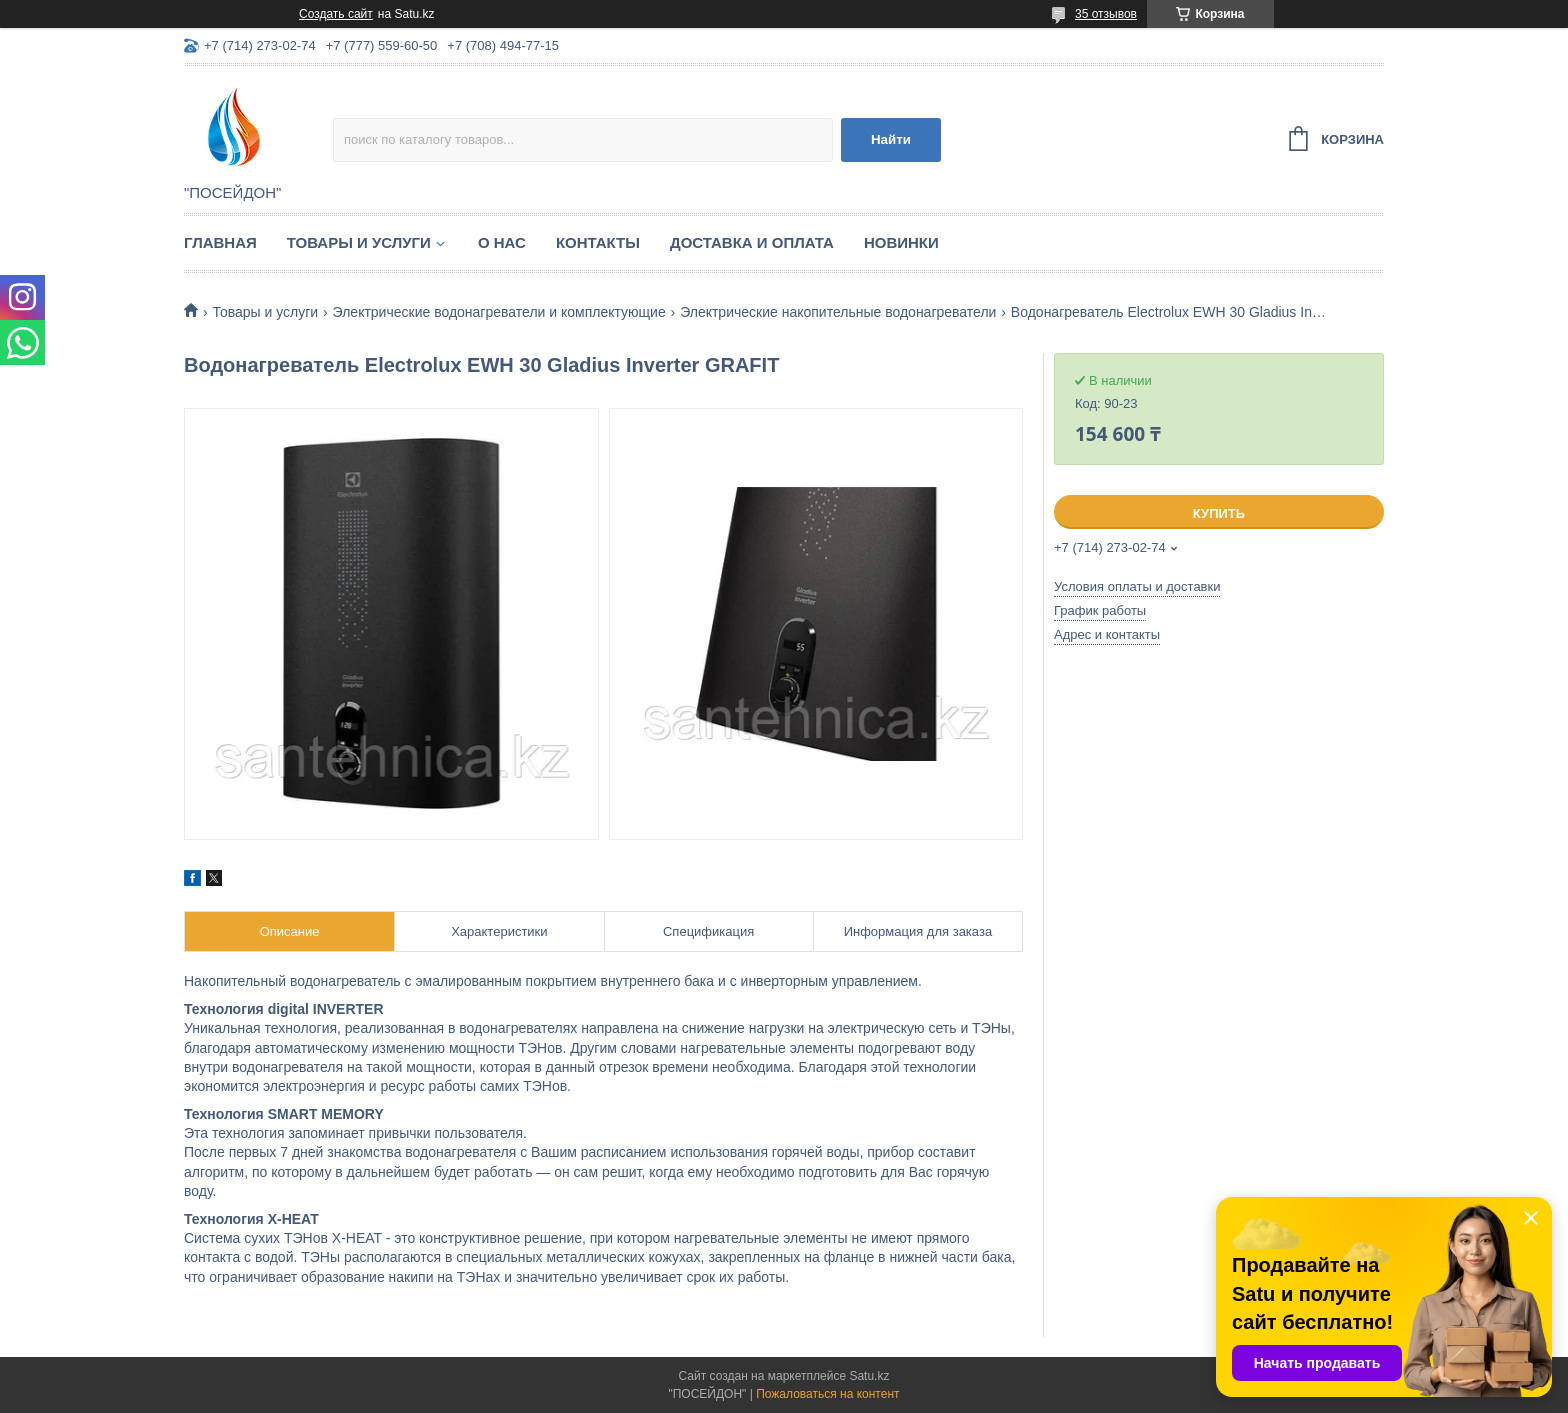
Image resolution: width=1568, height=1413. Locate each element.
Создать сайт (336, 14)
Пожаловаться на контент (827, 1394)
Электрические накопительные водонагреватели (838, 312)
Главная (220, 242)
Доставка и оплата (752, 242)
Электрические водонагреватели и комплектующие (499, 312)
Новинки (901, 242)
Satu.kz (869, 1376)
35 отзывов (1106, 14)
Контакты (598, 242)
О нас (502, 242)
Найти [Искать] (891, 139)
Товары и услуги (359, 242)
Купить (1219, 513)
